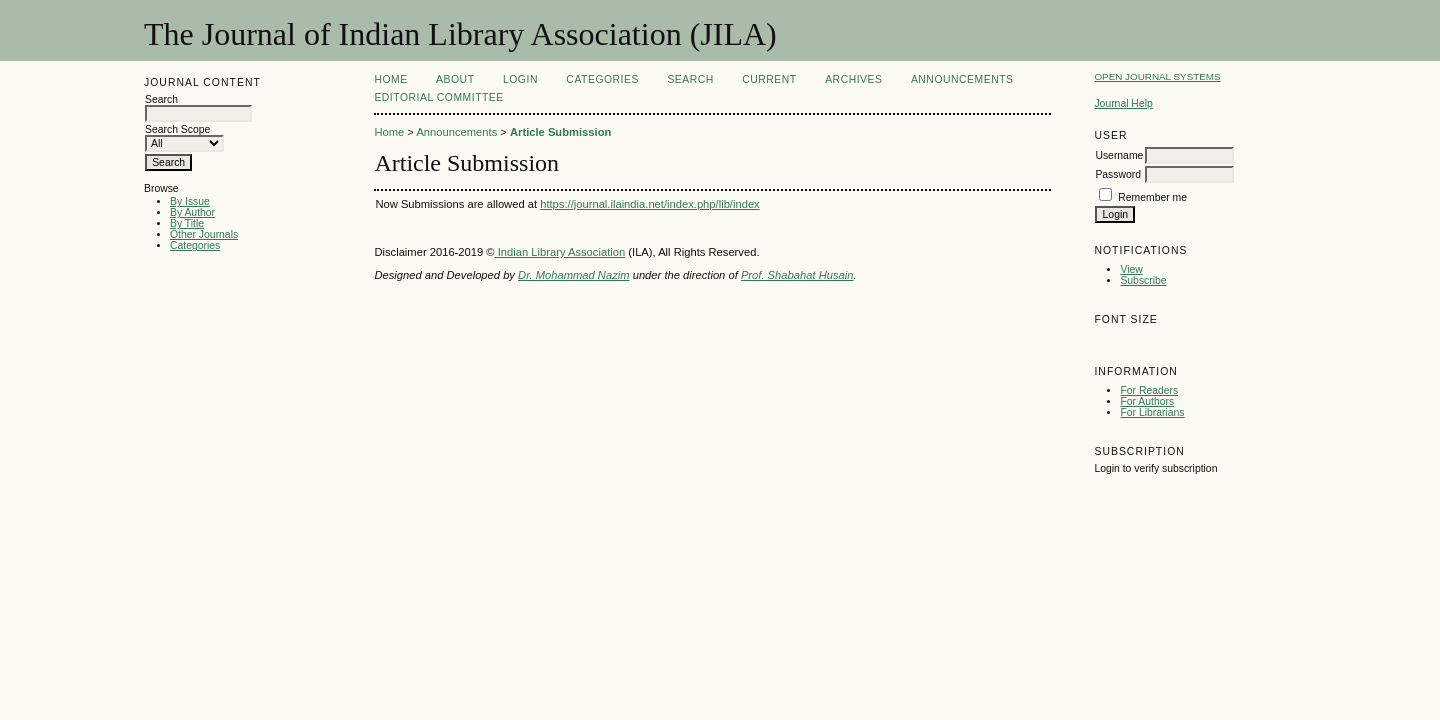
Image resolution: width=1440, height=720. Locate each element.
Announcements (962, 79)
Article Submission (560, 132)
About (455, 79)
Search (690, 79)
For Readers (1149, 390)
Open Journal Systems (1157, 76)
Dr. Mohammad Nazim (573, 275)
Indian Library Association (560, 252)
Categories (195, 245)
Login (520, 79)
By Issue (190, 201)
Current (769, 79)
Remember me (1152, 197)
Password (1118, 174)
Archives (853, 79)
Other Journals (204, 234)
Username (1119, 155)
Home (390, 79)
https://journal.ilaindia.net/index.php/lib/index (650, 204)
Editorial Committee (438, 97)
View (1131, 269)
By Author (192, 212)
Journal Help (1123, 103)
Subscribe (1143, 280)
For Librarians (1152, 412)
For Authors (1147, 401)
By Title (187, 223)
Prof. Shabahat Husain (797, 275)
